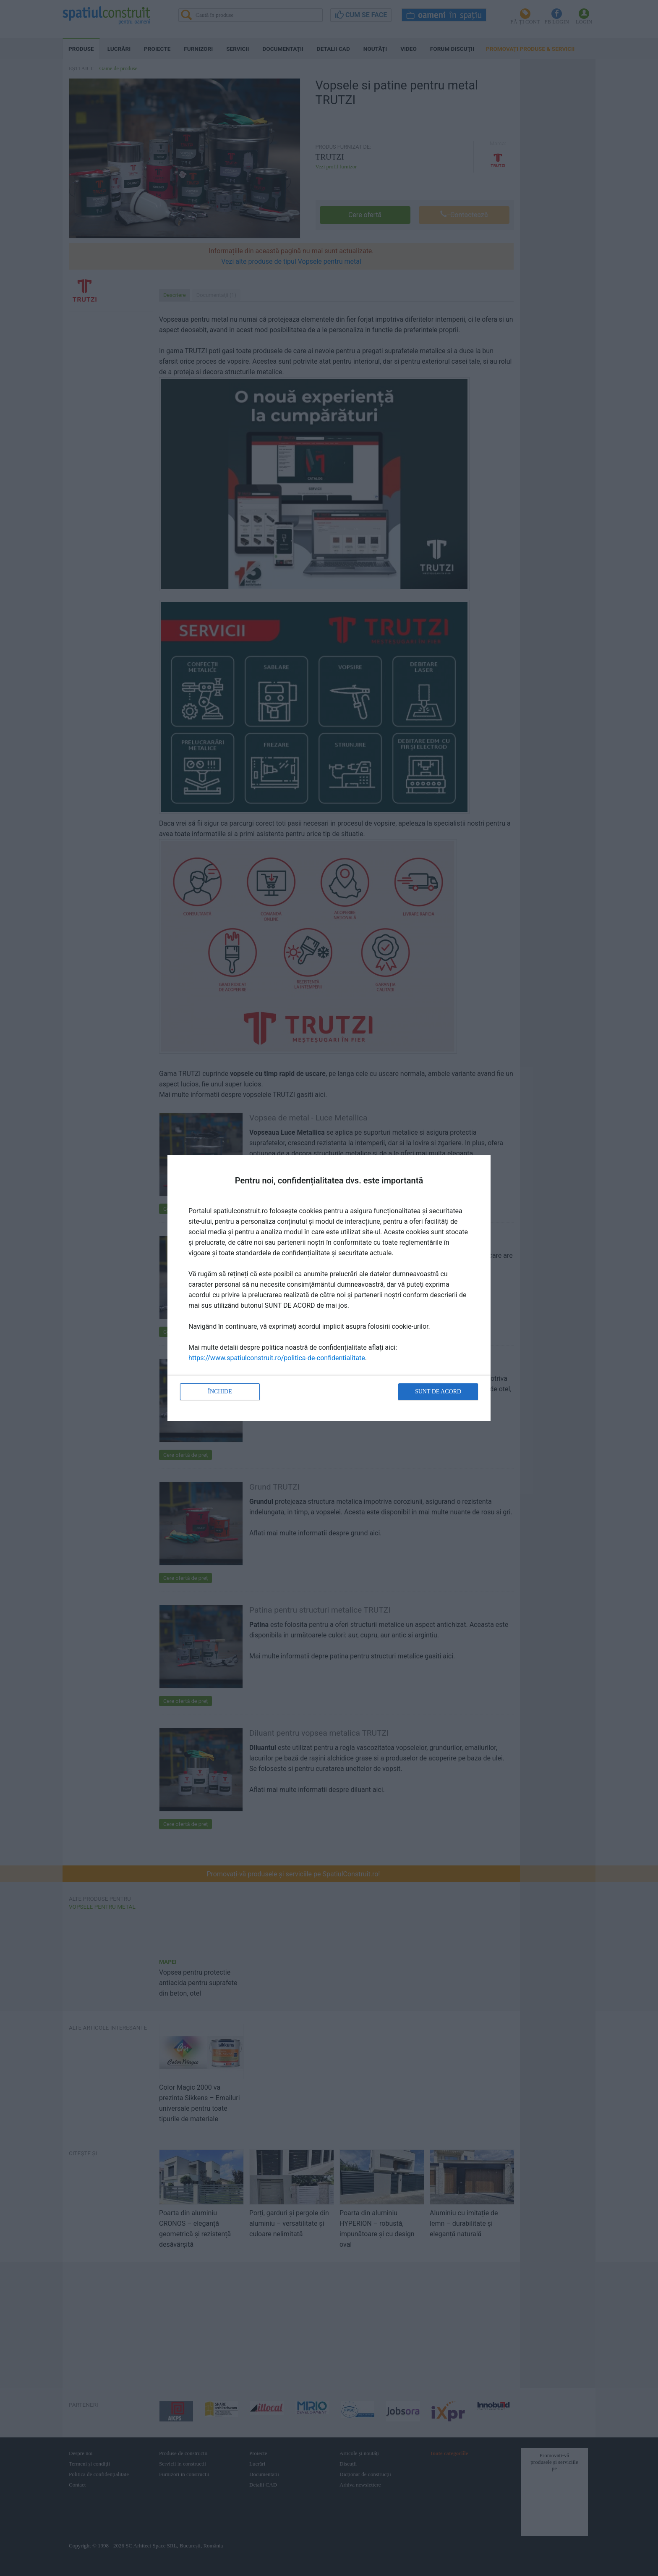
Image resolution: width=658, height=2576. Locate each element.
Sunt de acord (438, 1391)
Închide (220, 1391)
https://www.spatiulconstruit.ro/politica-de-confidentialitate (276, 1358)
